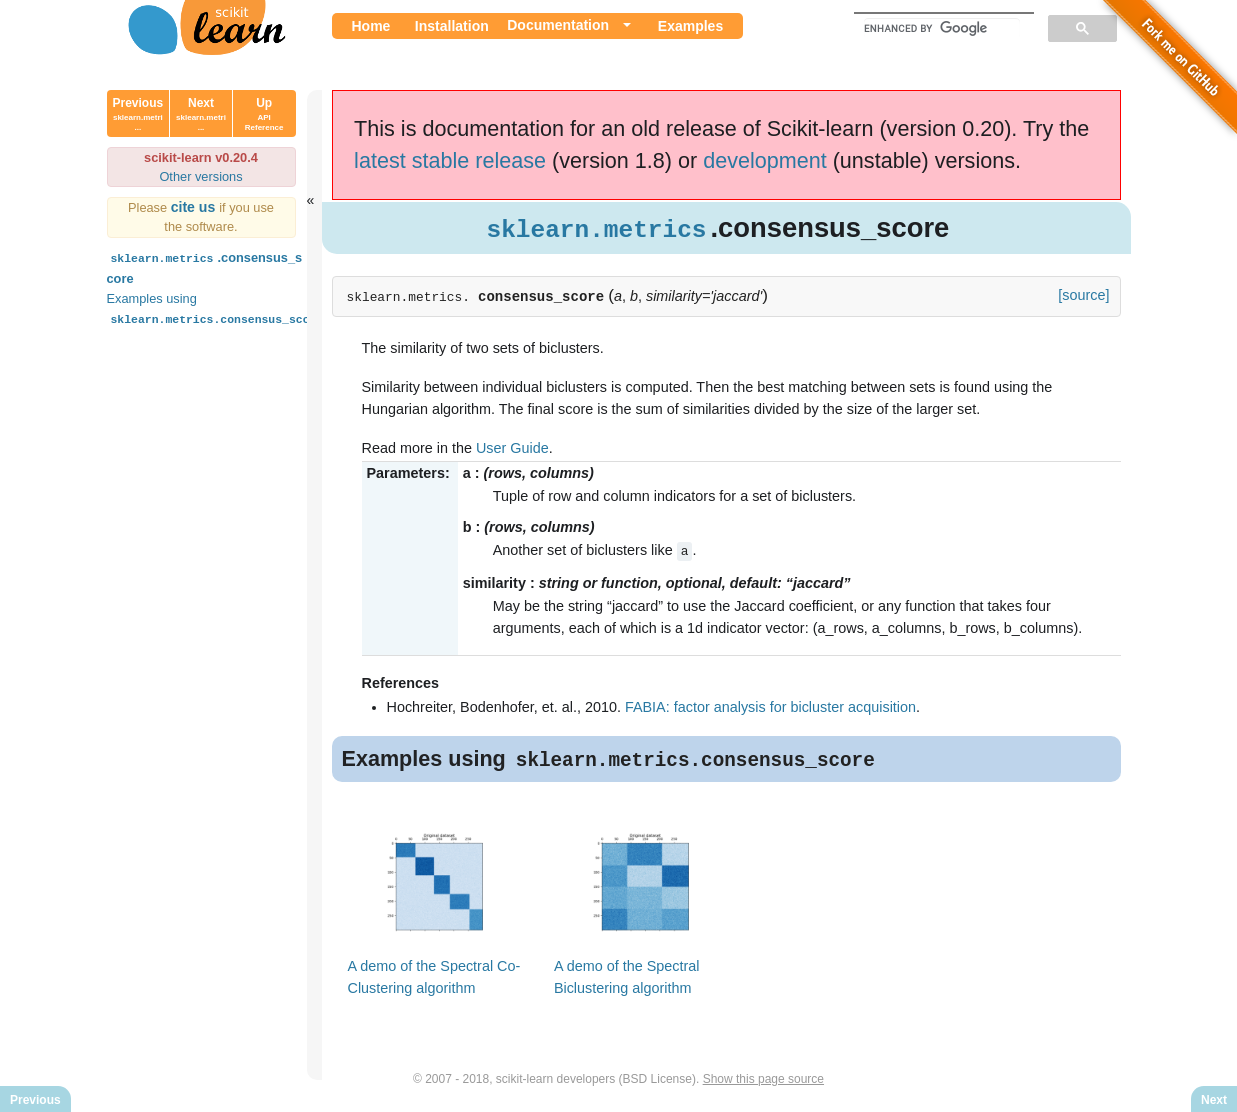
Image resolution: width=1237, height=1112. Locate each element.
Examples (690, 26)
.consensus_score (205, 266)
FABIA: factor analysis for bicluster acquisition (770, 707)
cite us (195, 207)
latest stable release (450, 160)
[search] (942, 28)
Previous (138, 114)
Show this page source (763, 1080)
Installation (452, 26)
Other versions (200, 176)
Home (371, 26)
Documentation (558, 25)
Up (264, 114)
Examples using (217, 308)
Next (201, 114)
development (765, 160)
